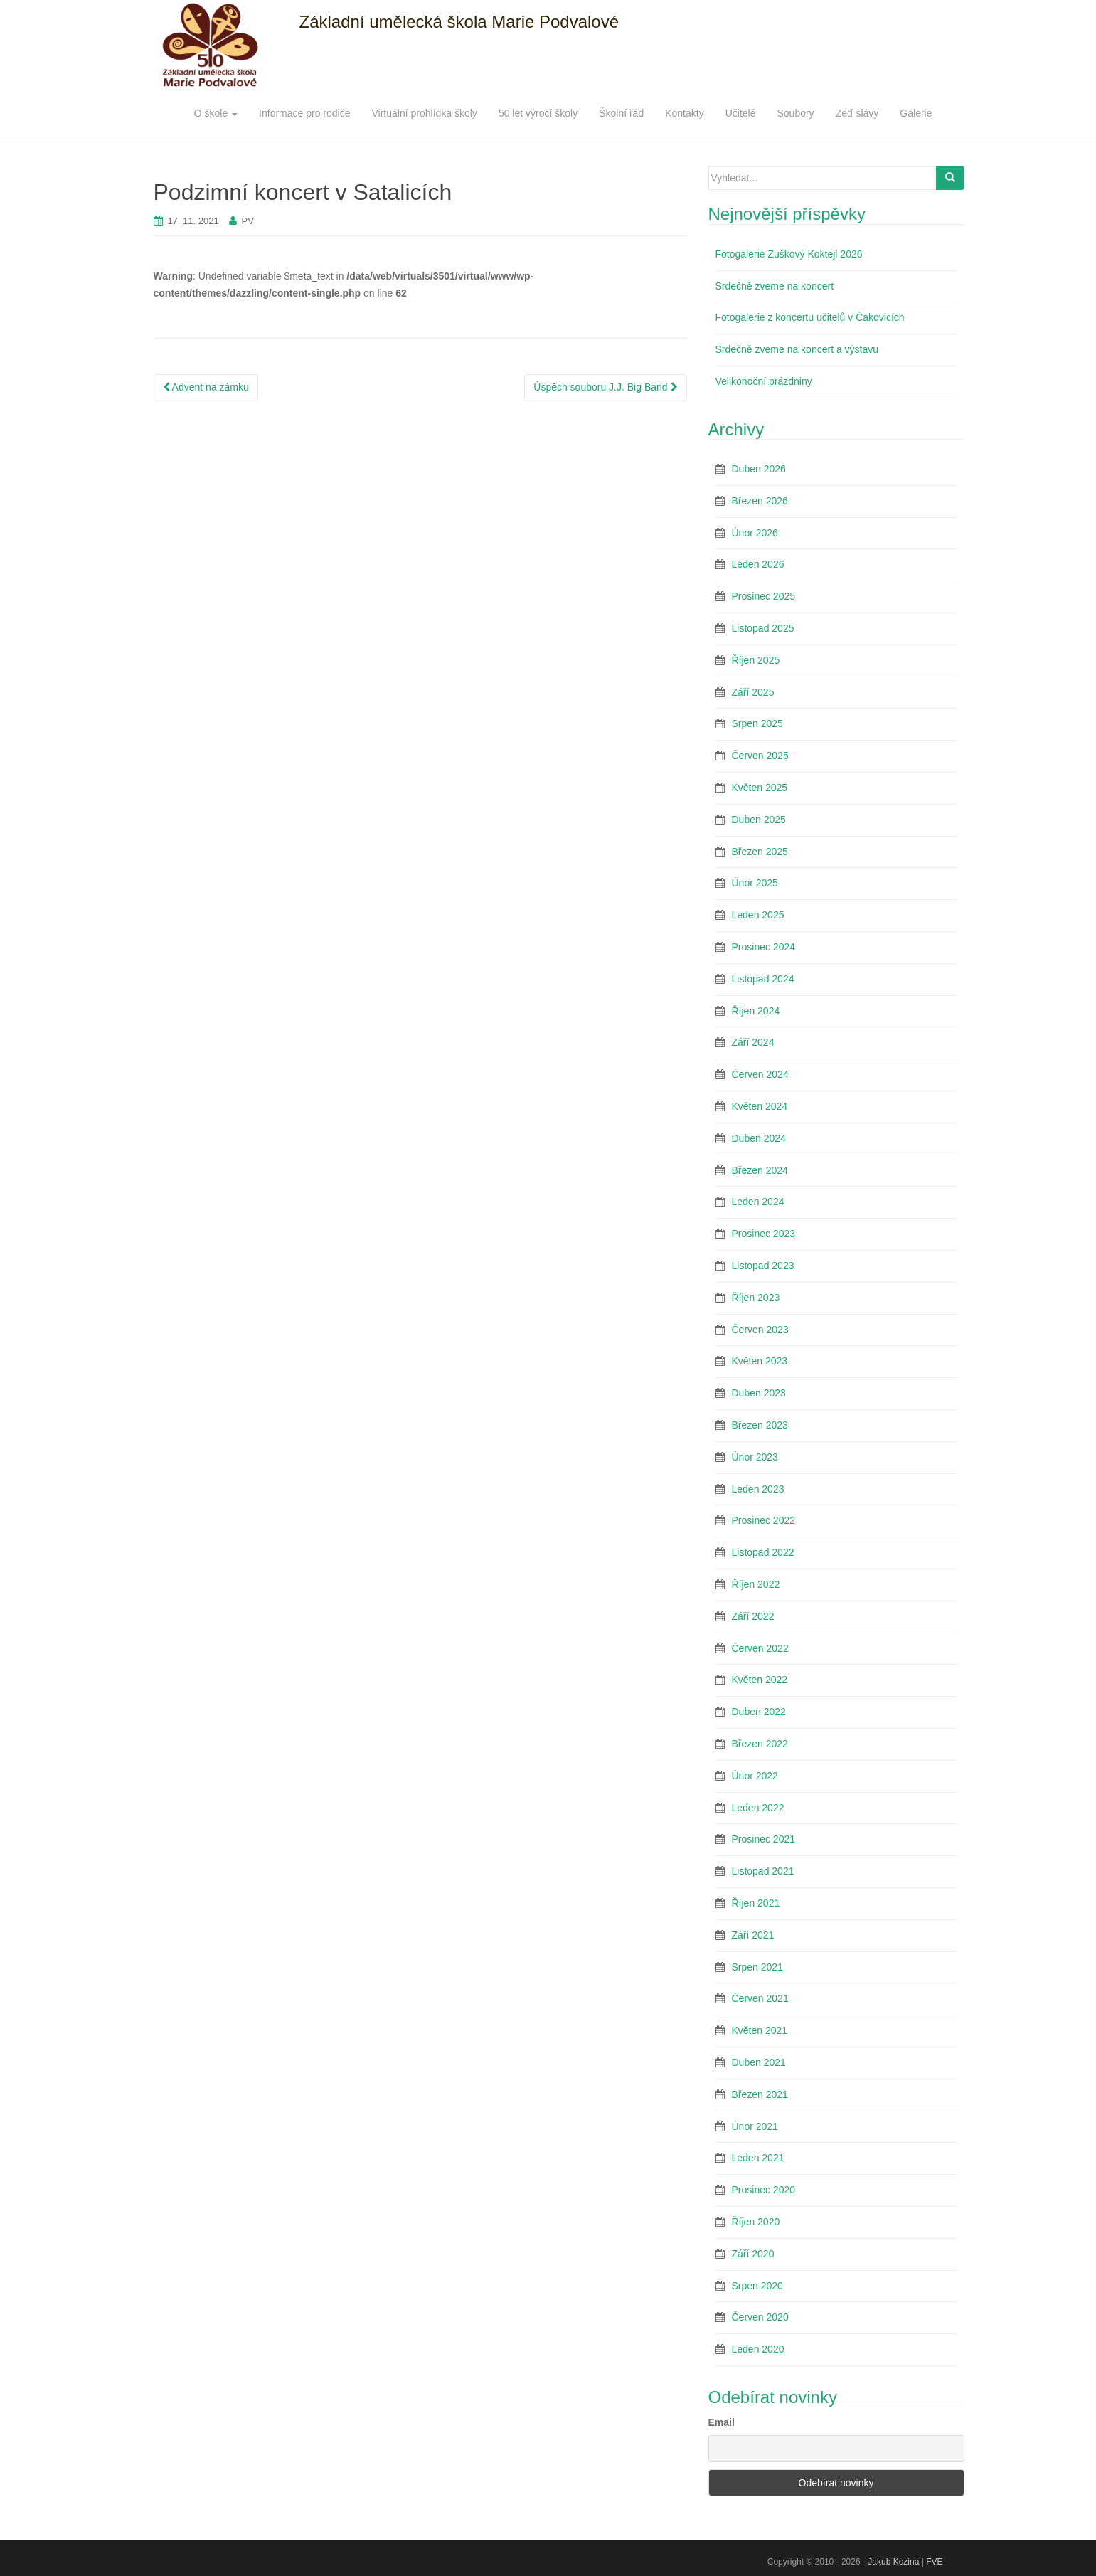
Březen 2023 (760, 1425)
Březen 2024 (760, 1170)
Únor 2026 (755, 533)
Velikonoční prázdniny (763, 381)
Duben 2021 (759, 2062)
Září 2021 (753, 1935)
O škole (216, 113)
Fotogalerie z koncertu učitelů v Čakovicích (810, 317)
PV (247, 221)
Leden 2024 (758, 1201)
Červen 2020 (760, 2317)
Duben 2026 (759, 469)
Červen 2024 (760, 1074)
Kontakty (684, 113)
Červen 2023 (760, 1329)
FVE (934, 2562)
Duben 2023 (759, 1393)
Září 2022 (753, 1616)
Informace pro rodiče (304, 113)
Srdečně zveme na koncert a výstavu (797, 349)
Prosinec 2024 (764, 947)
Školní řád (621, 113)
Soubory (795, 113)
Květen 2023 (760, 1361)
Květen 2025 (760, 787)
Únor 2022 (755, 1775)
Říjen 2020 (756, 2221)
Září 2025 (753, 692)
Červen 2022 (760, 1648)
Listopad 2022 (763, 1552)
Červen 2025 (760, 755)
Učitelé (740, 113)
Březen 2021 (760, 2094)
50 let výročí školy (538, 113)
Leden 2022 (758, 1807)
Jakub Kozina (893, 2562)
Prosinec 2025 (764, 596)
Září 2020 (753, 2253)
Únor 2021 (755, 2126)
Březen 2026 (760, 501)
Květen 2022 (760, 1679)
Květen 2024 (760, 1106)
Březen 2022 (760, 1743)
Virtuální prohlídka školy (424, 113)
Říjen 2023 (756, 1297)
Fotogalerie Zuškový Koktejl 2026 (789, 254)
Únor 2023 (755, 1457)
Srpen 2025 (757, 723)
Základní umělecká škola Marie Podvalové (459, 21)
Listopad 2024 (763, 979)
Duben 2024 (759, 1138)
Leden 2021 (758, 2157)
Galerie (916, 113)
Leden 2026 (758, 564)
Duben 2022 (759, 1711)
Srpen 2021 (757, 1967)
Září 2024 (753, 1042)
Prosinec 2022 (764, 1520)
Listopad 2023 (763, 1265)
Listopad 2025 (763, 628)
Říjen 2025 (756, 660)
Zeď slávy (857, 113)
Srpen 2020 (757, 2285)
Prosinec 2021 (764, 1839)
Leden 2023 (758, 1489)
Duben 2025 (759, 819)
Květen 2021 (760, 2030)
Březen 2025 (760, 851)
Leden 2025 (758, 915)
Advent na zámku (206, 387)
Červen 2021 (760, 1998)
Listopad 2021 (763, 1871)
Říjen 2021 (756, 1903)
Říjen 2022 (756, 1584)
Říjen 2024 (756, 1011)
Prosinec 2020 (764, 2189)
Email (721, 2422)
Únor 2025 (755, 883)
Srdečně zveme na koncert (774, 286)
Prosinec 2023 (764, 1233)
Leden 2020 (758, 2349)
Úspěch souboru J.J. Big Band (605, 387)
